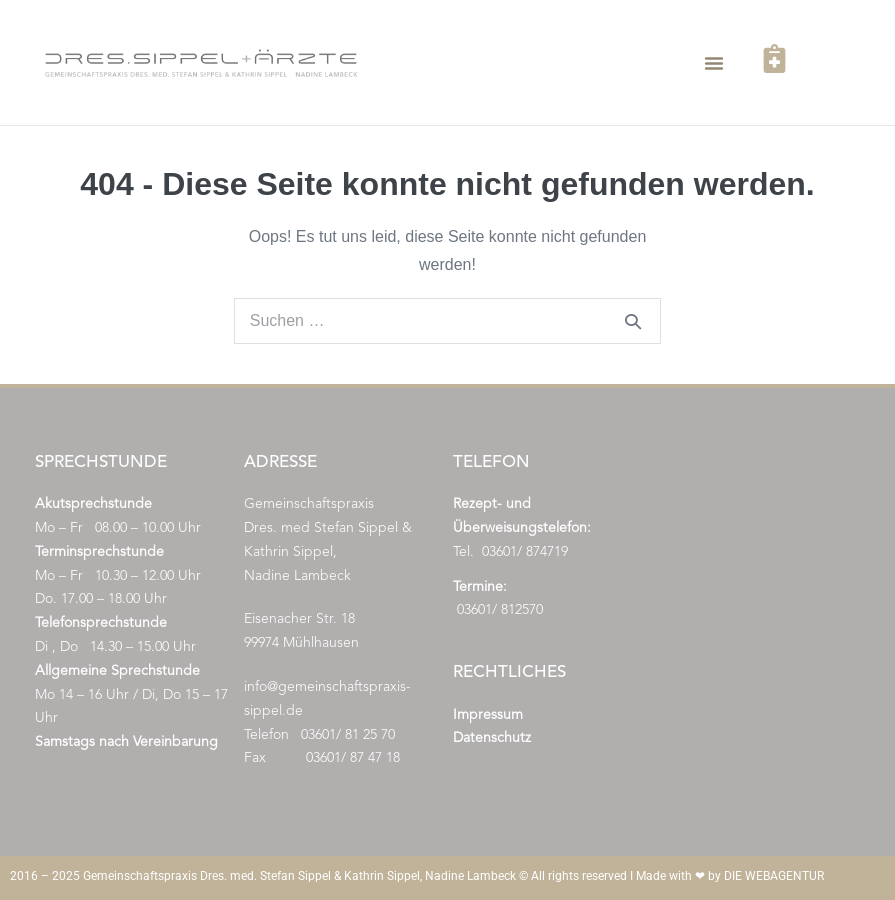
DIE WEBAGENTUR (774, 876)
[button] (714, 63)
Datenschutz (492, 738)
